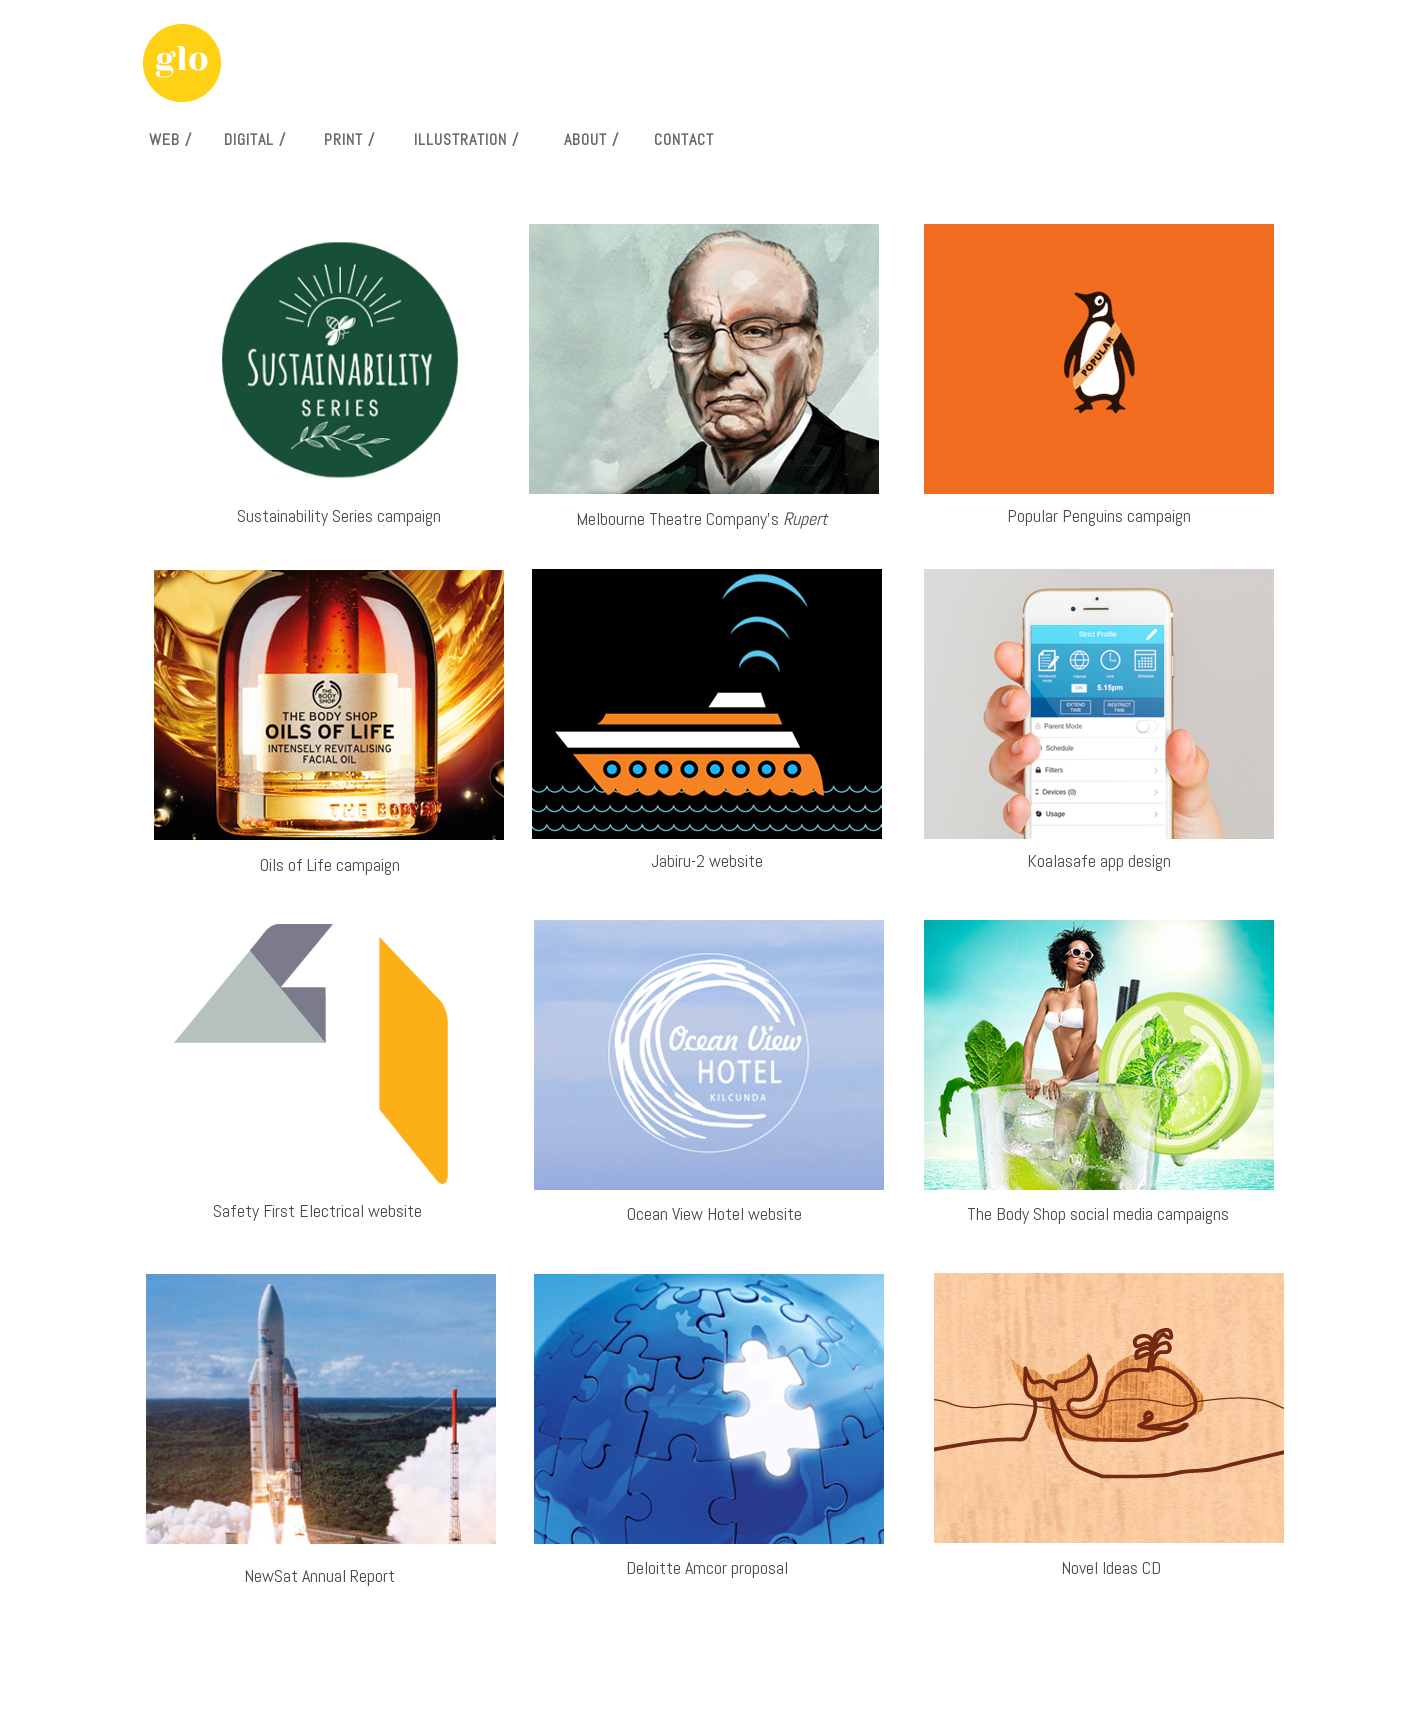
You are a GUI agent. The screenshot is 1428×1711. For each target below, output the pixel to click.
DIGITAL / (255, 139)
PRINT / (349, 139)
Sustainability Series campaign (339, 515)
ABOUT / (591, 139)
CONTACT (684, 139)
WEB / (170, 139)
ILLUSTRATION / (466, 139)
